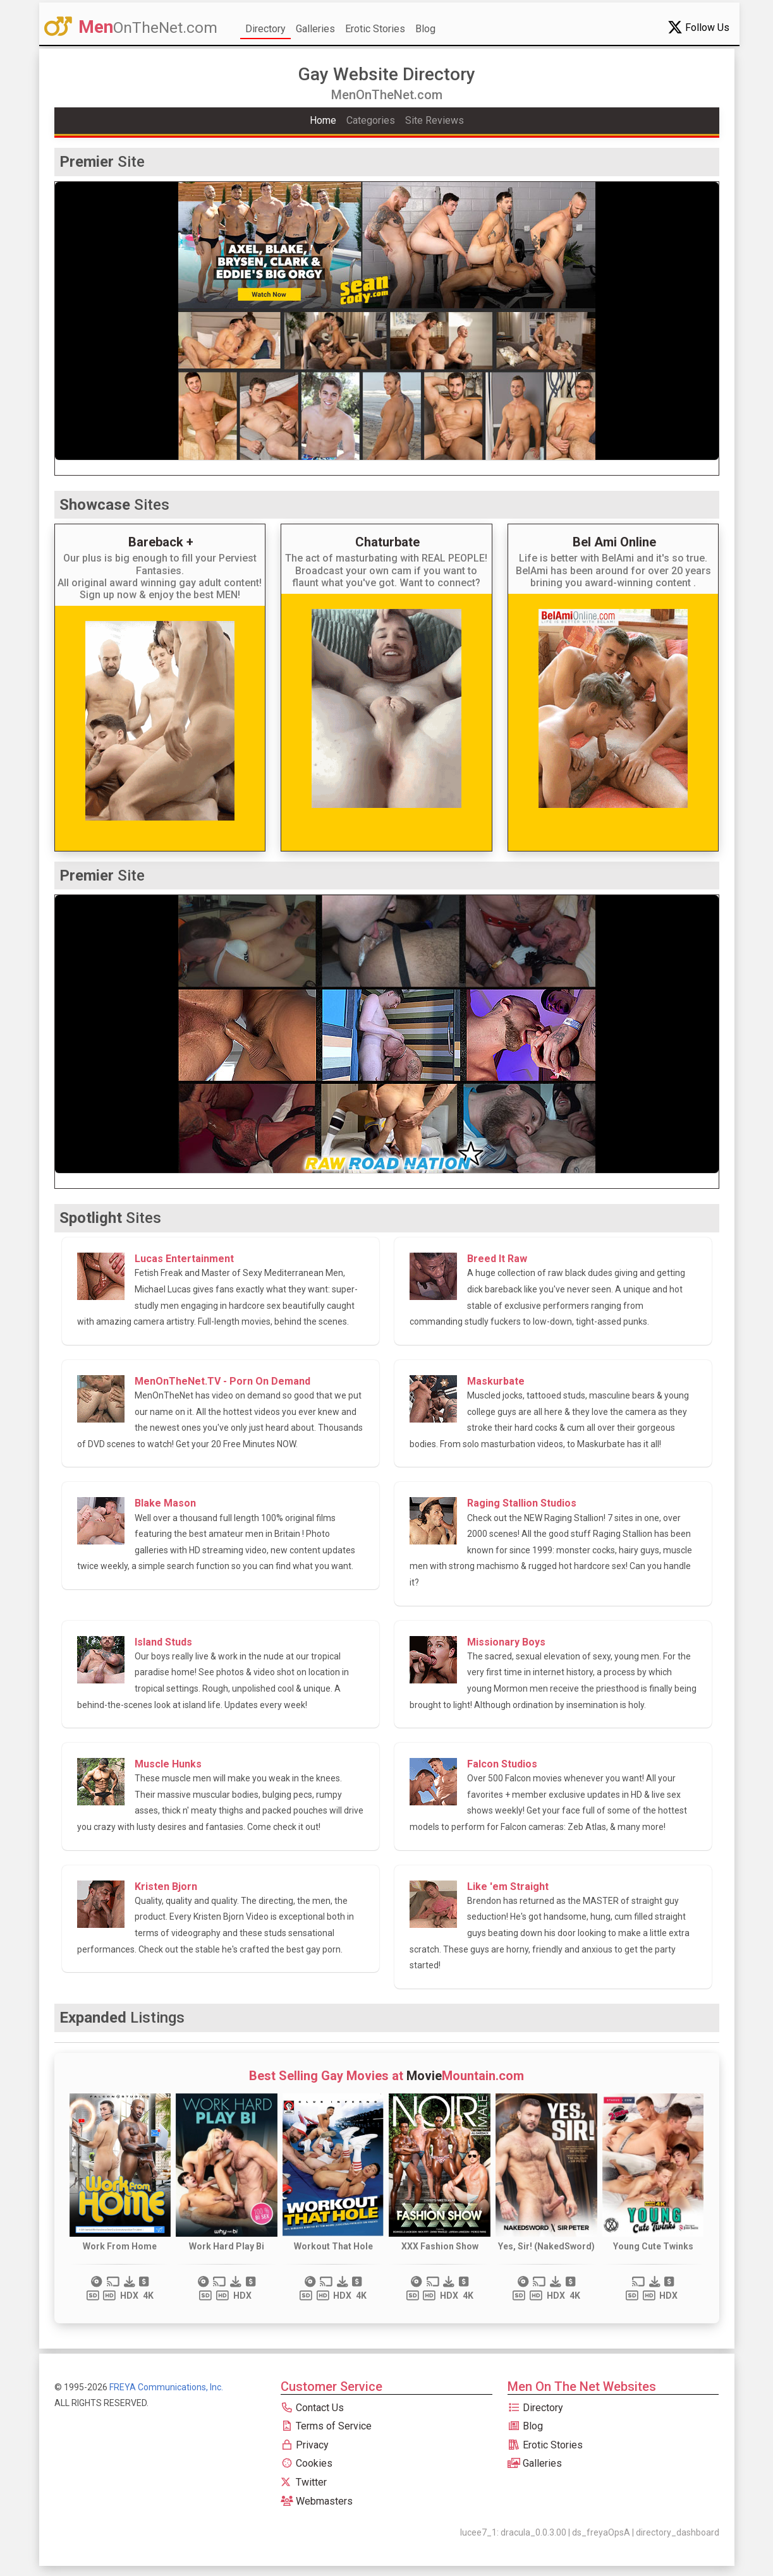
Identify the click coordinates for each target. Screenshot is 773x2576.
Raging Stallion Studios (521, 1503)
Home (323, 120)
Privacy (305, 2445)
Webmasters (317, 2501)
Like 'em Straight (508, 1887)
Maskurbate (496, 1381)
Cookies (306, 2463)
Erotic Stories (375, 29)
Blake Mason (165, 1503)
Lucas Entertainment (184, 1259)
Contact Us (312, 2408)
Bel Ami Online (614, 542)
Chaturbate (387, 542)
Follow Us (698, 27)
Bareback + (160, 542)
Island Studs (163, 1642)
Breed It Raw (497, 1259)
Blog (425, 29)
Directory (265, 29)
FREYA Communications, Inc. (166, 2387)
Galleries (315, 29)
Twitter (304, 2482)
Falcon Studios (502, 1764)
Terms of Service (326, 2426)
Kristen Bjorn (166, 1887)
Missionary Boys (506, 1642)
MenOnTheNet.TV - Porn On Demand (222, 1381)
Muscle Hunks (168, 1764)
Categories (370, 120)
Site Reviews (434, 120)
